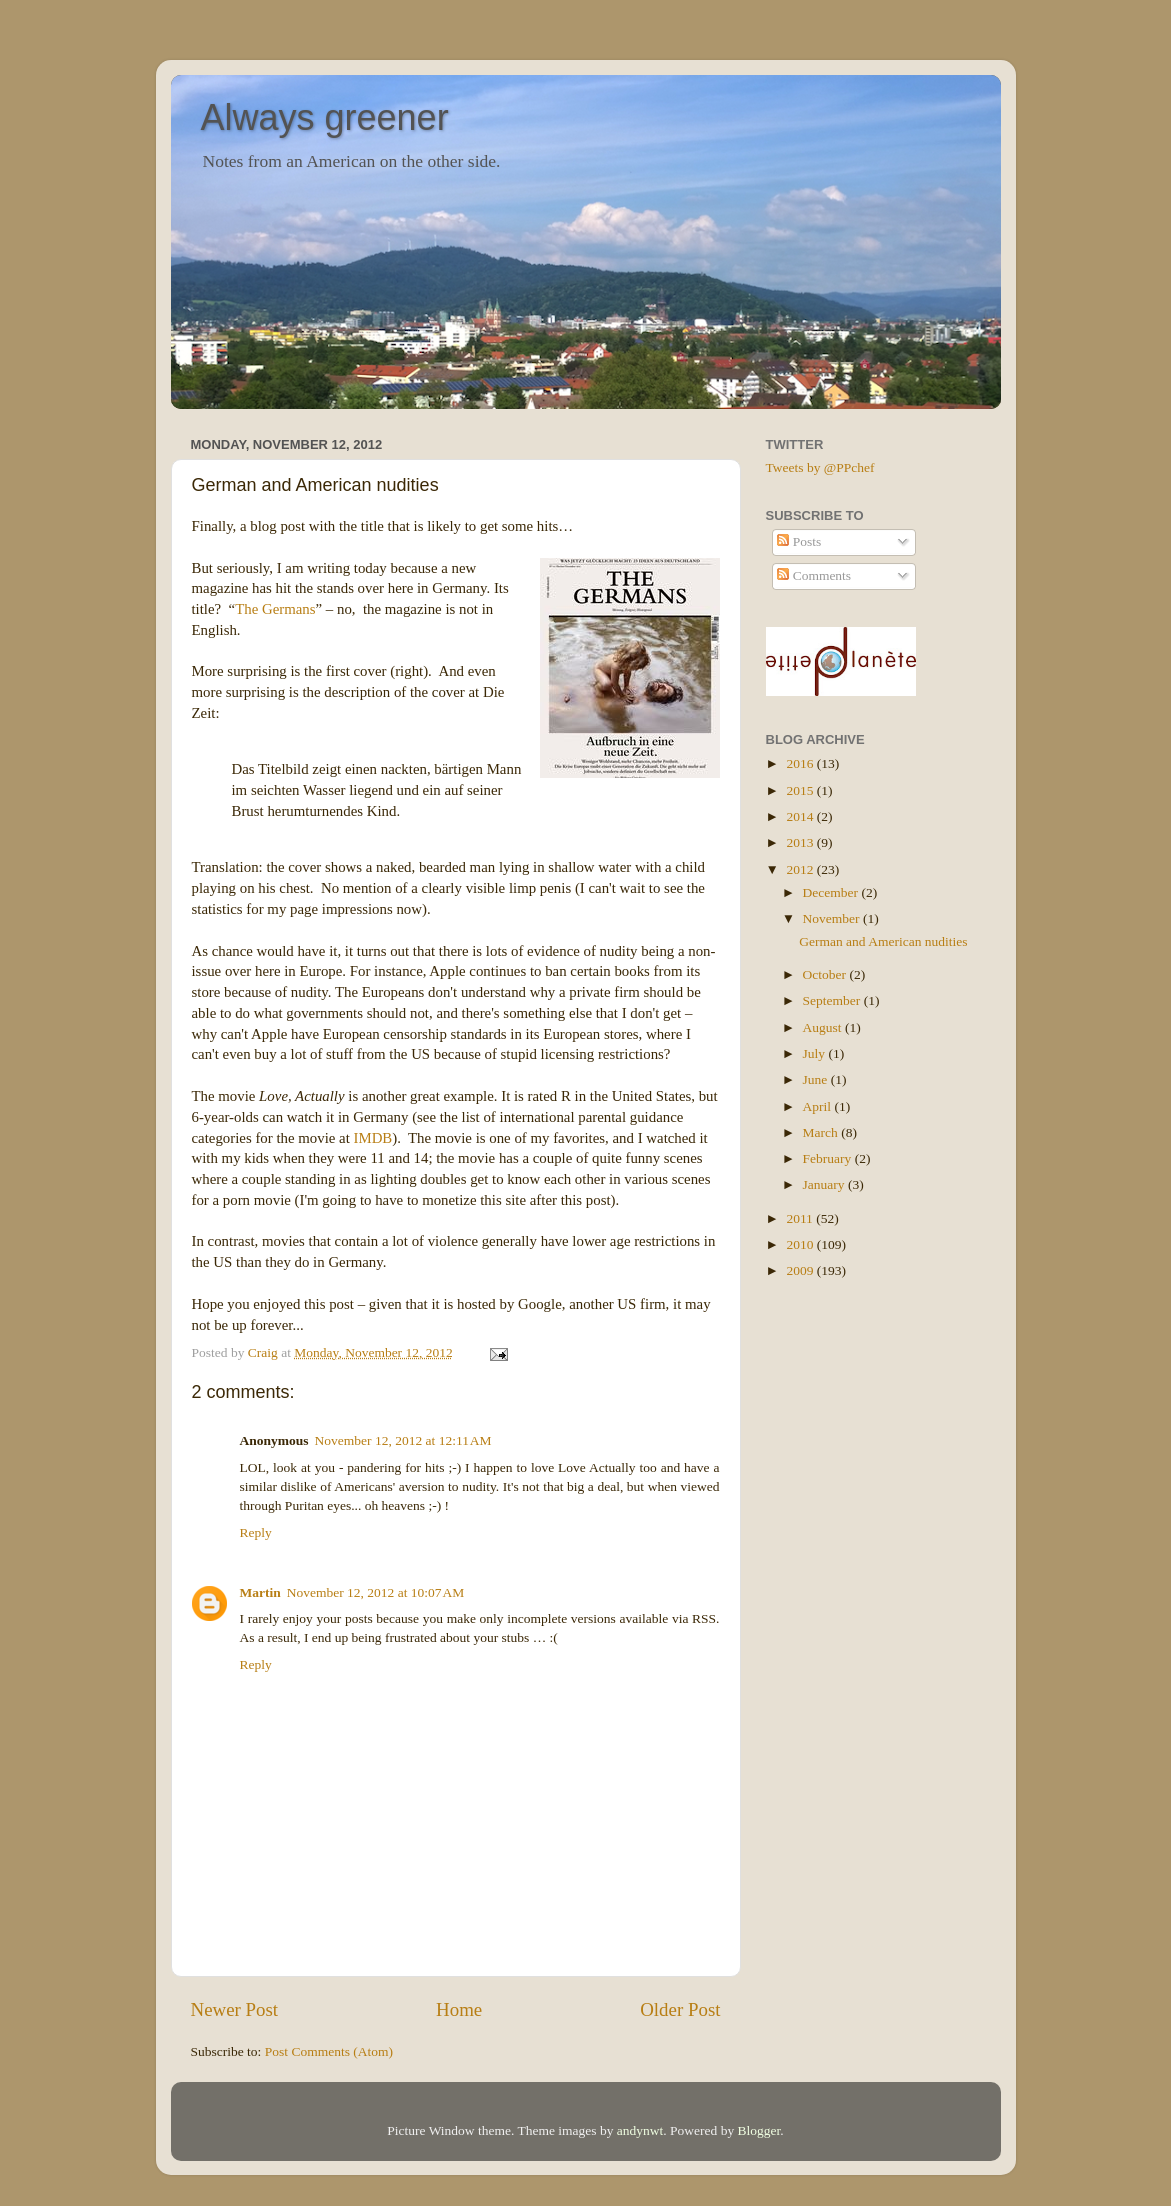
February (829, 1158)
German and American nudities (883, 941)
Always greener (325, 117)
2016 (801, 763)
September (833, 1000)
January (825, 1184)
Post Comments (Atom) (329, 2051)
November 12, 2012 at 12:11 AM (403, 1440)
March (822, 1132)
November (833, 918)
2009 (801, 1270)
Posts (799, 541)
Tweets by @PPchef (820, 467)
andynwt (640, 2130)
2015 (801, 790)
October (826, 974)
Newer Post (235, 2009)
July (816, 1053)
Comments (814, 575)
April (819, 1106)
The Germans (275, 609)
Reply (256, 1532)
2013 (801, 842)
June (817, 1079)
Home (459, 2009)
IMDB (372, 1138)
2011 (801, 1218)
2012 (801, 869)
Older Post (680, 2009)
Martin (260, 1592)
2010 (801, 1244)
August (824, 1027)
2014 (801, 816)
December (832, 892)
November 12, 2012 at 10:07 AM (376, 1592)
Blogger (759, 2130)
